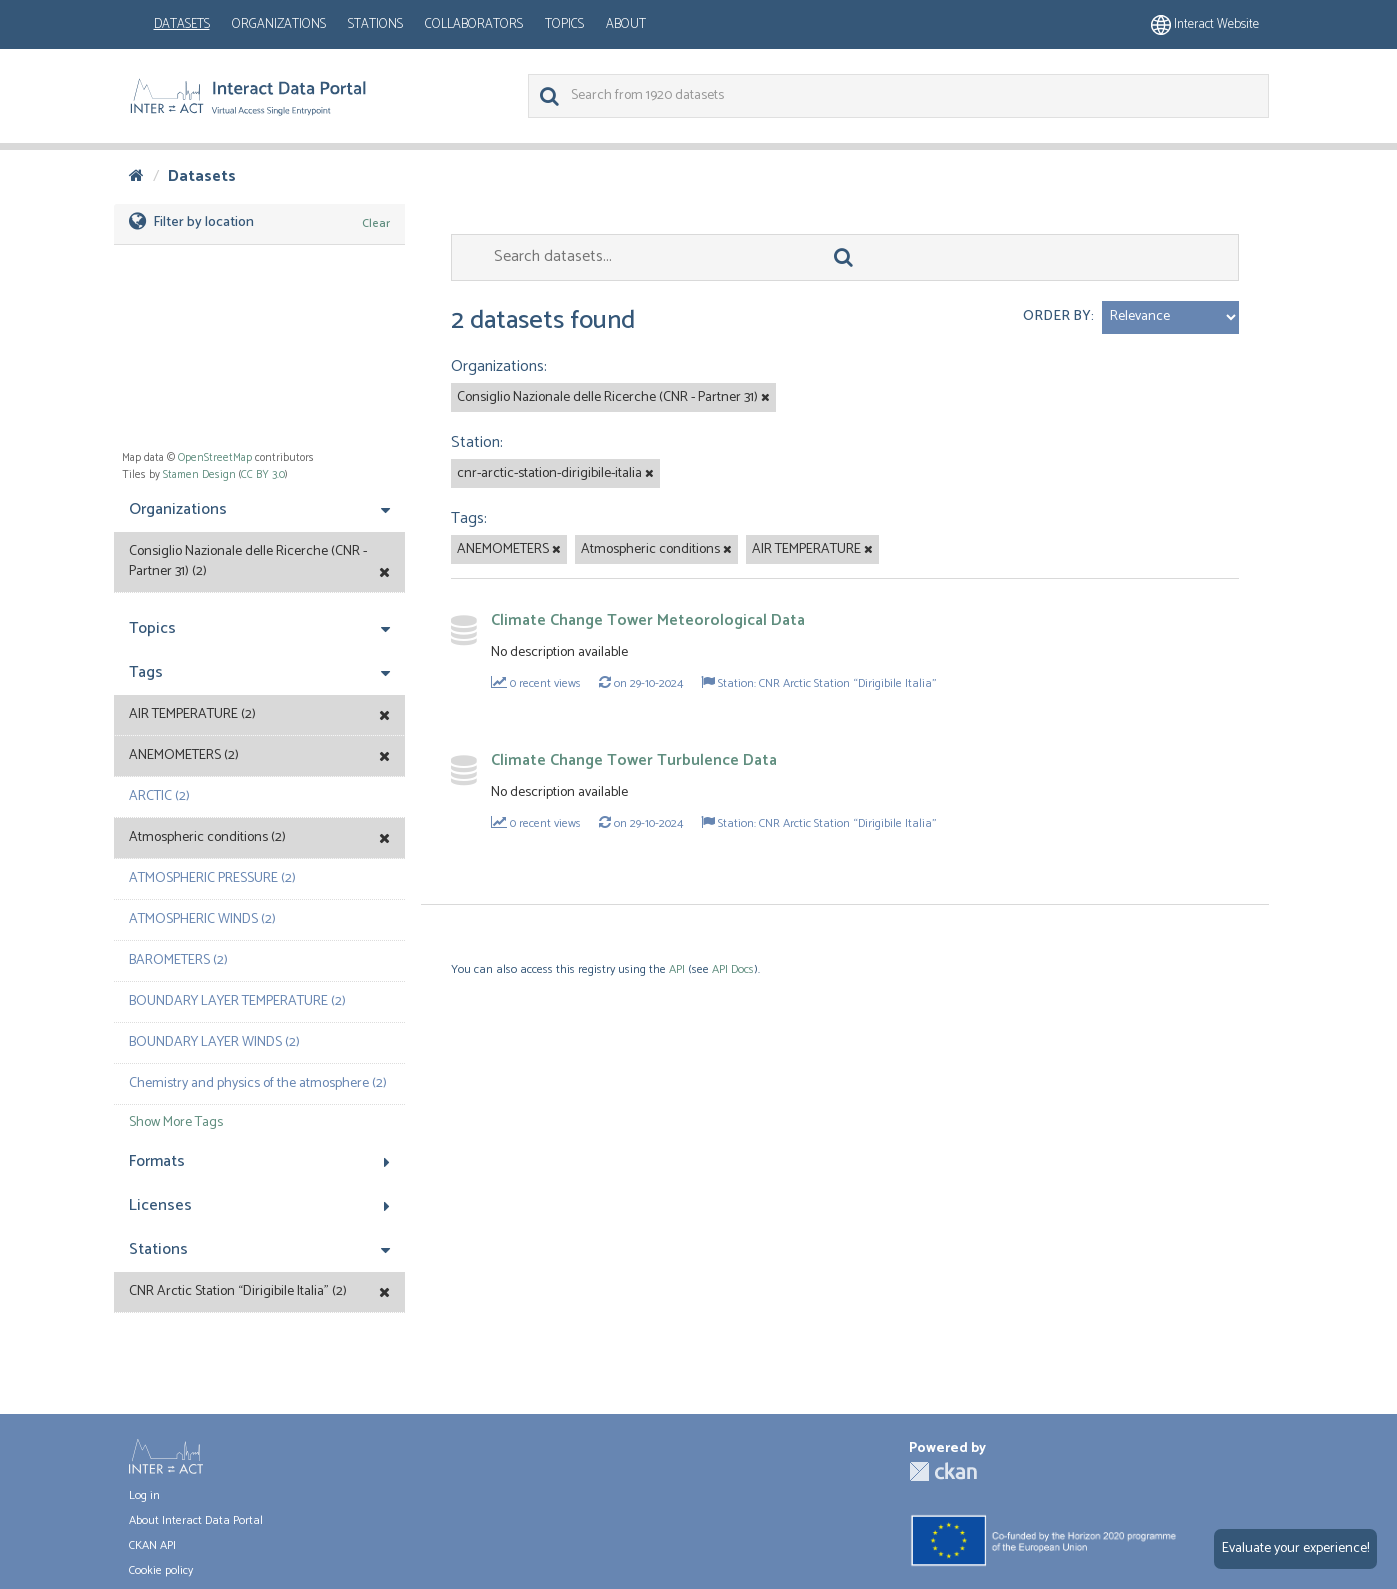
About (626, 24)
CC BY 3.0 (263, 475)
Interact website (1205, 24)
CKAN (943, 1471)
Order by (1057, 316)
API (677, 969)
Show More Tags (176, 1122)
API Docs (733, 969)
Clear (376, 223)
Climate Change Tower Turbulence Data (634, 760)
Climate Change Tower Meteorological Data (648, 620)
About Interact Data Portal (196, 1520)
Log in (144, 1495)
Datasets (182, 24)
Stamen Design (199, 475)
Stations (375, 24)
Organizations (279, 24)
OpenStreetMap (215, 458)
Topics (564, 24)
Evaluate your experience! (1295, 1548)
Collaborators (474, 24)
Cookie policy (161, 1570)
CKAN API (152, 1545)
